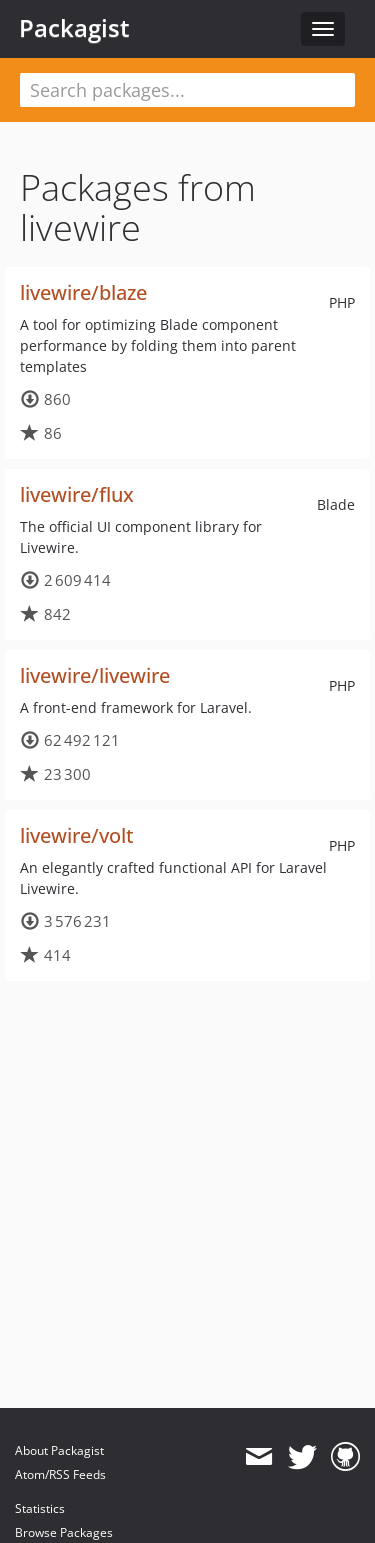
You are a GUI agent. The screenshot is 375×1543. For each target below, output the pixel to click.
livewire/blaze (83, 292)
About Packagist (59, 1450)
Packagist (74, 28)
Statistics (40, 1508)
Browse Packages (64, 1532)
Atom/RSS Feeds (60, 1474)
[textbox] (187, 90)
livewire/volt (77, 835)
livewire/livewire (95, 675)
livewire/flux (77, 494)
